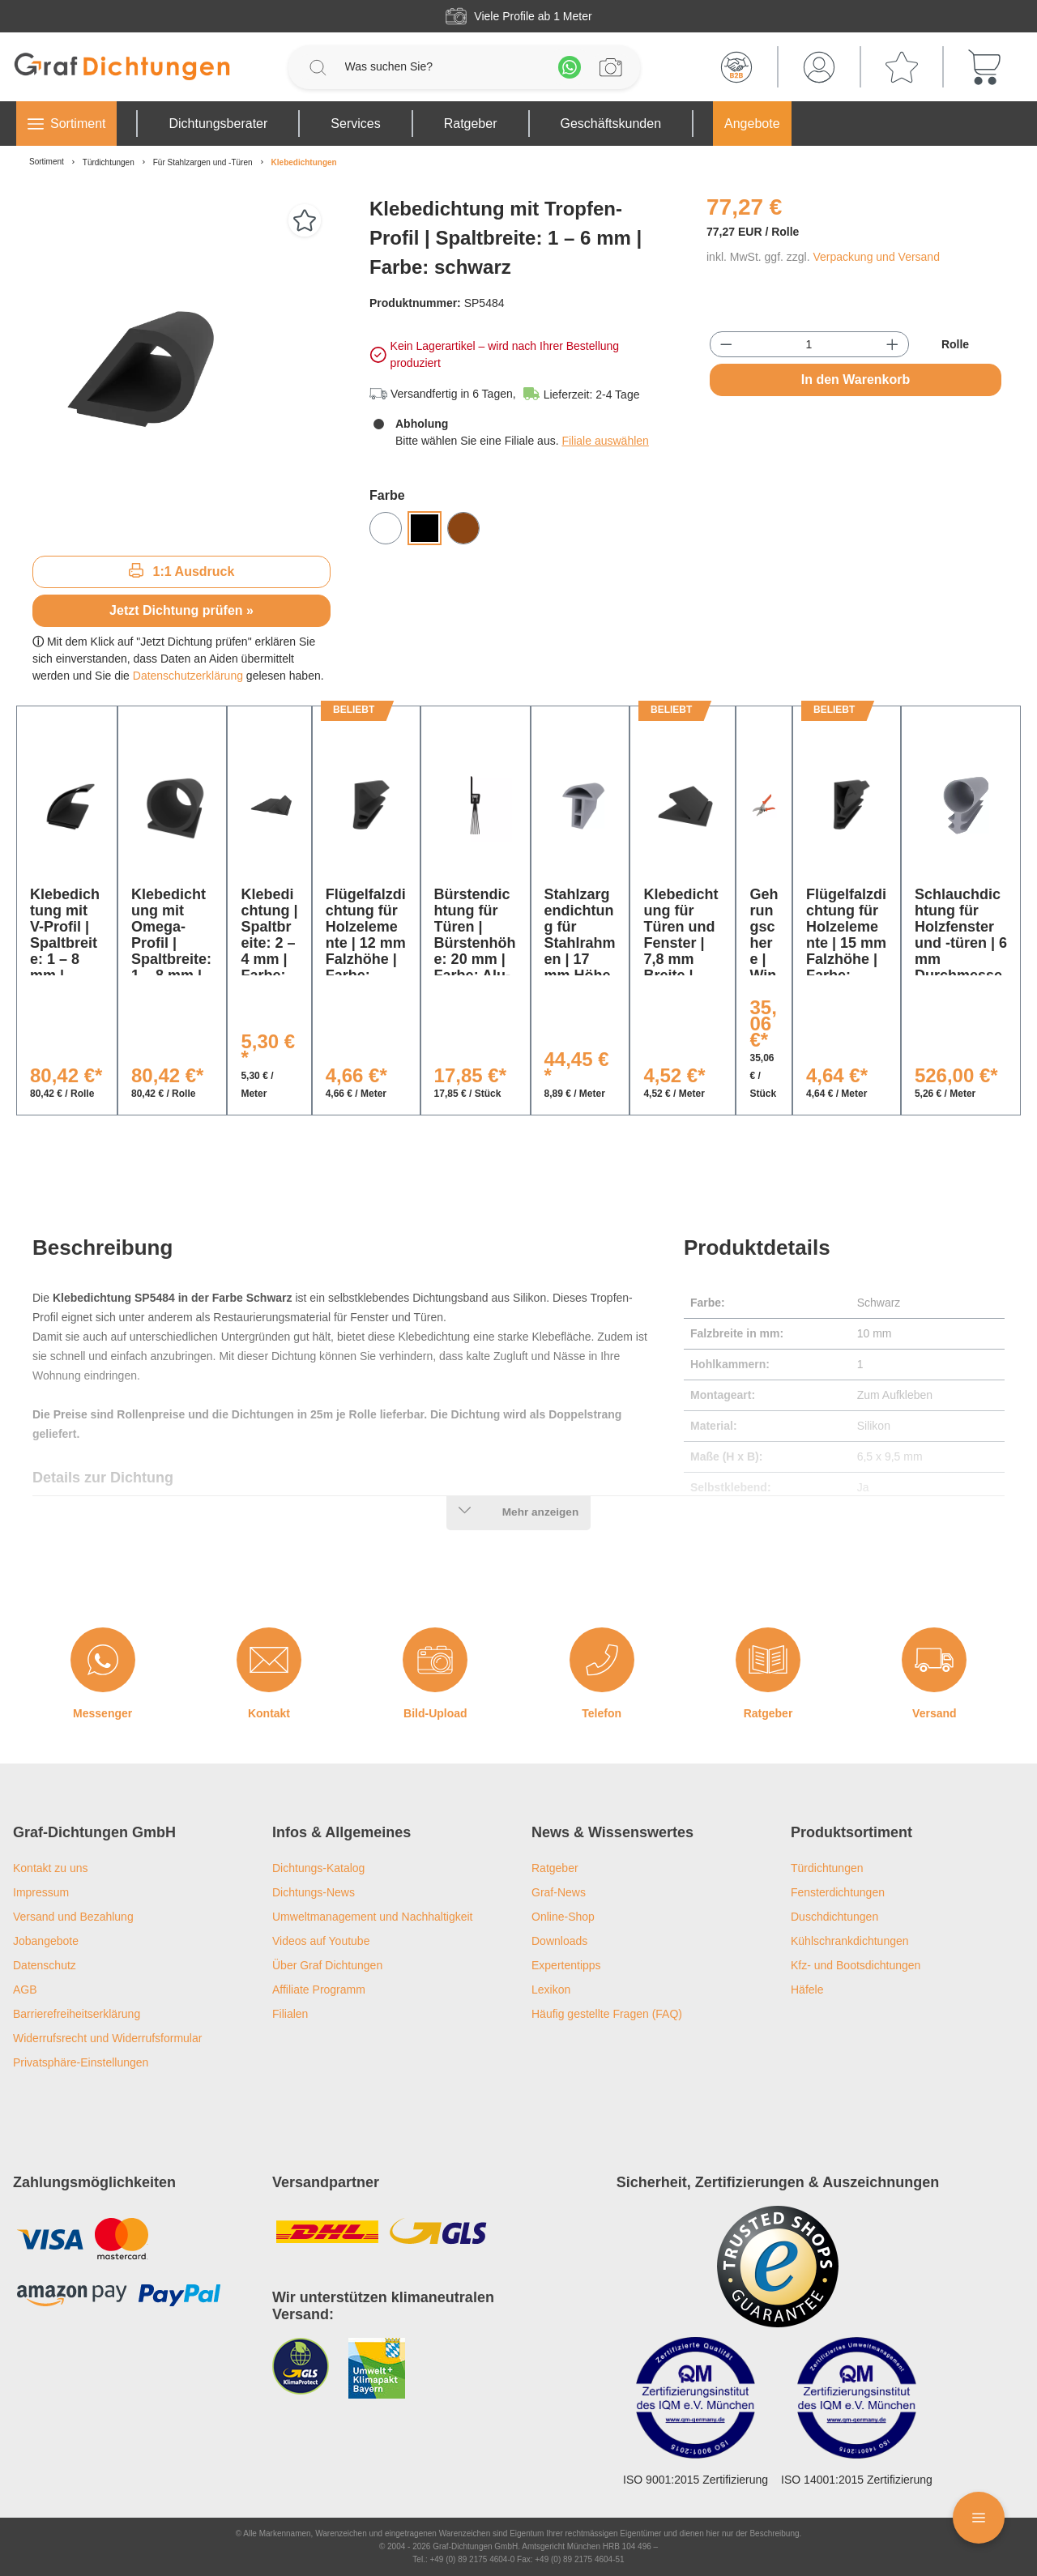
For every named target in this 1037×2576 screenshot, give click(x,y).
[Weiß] (385, 528)
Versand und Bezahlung (73, 1916)
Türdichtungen (827, 1868)
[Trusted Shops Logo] (778, 2266)
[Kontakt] (269, 1659)
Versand (934, 1713)
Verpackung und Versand (876, 256)
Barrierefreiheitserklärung (76, 2013)
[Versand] (934, 1659)
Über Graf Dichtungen (327, 1965)
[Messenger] (102, 1659)
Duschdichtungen (834, 1916)
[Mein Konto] (819, 67)
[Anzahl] (809, 344)
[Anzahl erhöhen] (892, 344)
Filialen (290, 2013)
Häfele (807, 1989)
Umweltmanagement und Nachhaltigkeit (372, 1916)
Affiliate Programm (318, 1989)
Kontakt (269, 1713)
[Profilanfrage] (611, 67)
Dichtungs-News (313, 1892)
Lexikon (550, 1989)
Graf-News (558, 1892)
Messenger (102, 1713)
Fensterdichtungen (838, 1892)
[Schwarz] (424, 528)
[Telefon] (602, 1659)
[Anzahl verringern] (726, 344)
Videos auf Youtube (320, 1940)
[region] (181, 368)
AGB (25, 1989)
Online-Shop (563, 1916)
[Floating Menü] (979, 2518)
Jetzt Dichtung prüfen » (181, 610)
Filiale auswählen (604, 440)
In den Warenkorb (856, 379)
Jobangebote (46, 1940)
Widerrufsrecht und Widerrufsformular (107, 2038)
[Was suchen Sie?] (443, 67)
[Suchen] (318, 67)
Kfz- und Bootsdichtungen (855, 1965)
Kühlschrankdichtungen (850, 1940)
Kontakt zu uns (50, 1868)
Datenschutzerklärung (188, 675)
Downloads (559, 1940)
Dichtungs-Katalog (318, 1868)
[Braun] (463, 528)
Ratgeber (768, 1713)
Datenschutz (44, 1965)
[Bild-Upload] (435, 1659)
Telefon (601, 1713)
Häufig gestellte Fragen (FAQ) (606, 2013)
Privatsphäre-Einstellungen (80, 2062)
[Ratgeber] (768, 1659)
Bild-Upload (435, 1713)
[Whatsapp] (569, 67)
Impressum (41, 1892)
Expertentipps (566, 1965)
